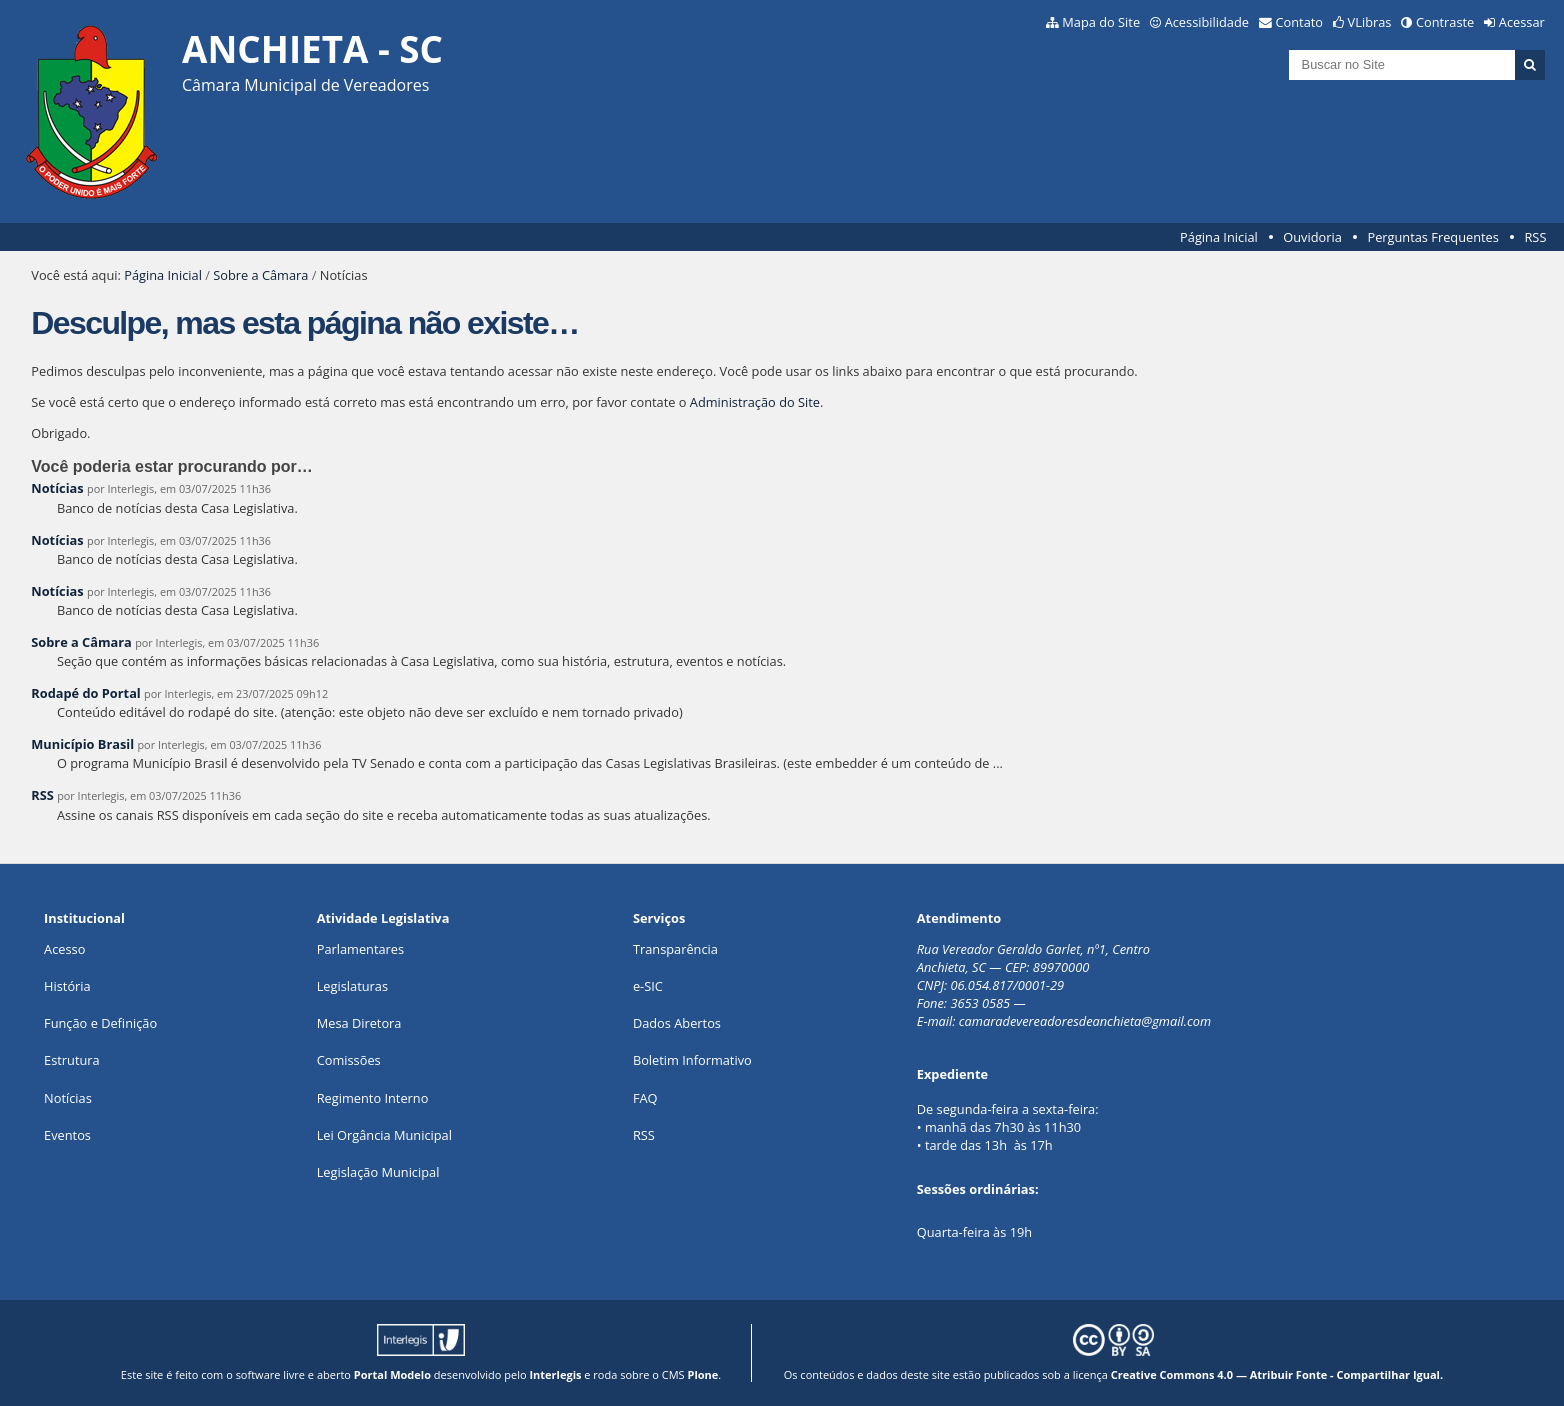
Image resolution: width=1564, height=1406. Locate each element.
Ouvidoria (1312, 237)
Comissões (349, 1060)
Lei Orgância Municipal (384, 1135)
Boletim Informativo (692, 1060)
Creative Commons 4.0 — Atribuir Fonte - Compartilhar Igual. (1277, 1374)
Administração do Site (755, 402)
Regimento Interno (373, 1098)
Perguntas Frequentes (1432, 237)
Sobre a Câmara (260, 275)
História (67, 986)
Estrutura (72, 1060)
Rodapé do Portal (86, 693)
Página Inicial (1219, 237)
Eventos (67, 1135)
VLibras (1370, 22)
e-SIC (648, 986)
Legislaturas (352, 986)
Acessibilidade (1207, 22)
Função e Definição (100, 1023)
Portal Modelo (392, 1374)
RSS (1535, 237)
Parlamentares (360, 949)
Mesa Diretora (359, 1023)
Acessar (1522, 22)
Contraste (1445, 22)
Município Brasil (82, 744)
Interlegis (555, 1374)
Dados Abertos (677, 1023)
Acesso (64, 949)
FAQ (645, 1098)
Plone (702, 1374)
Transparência (675, 949)
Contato (1300, 22)
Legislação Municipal (378, 1172)
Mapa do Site (1101, 22)
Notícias (57, 488)
